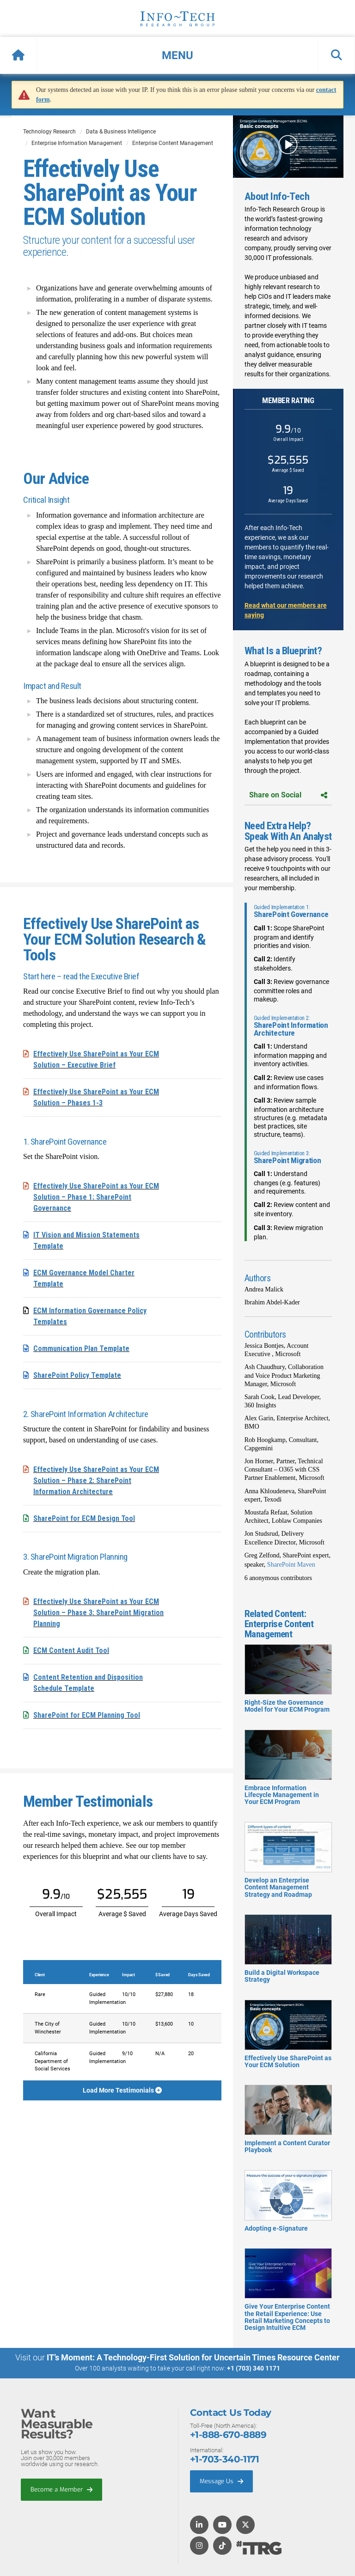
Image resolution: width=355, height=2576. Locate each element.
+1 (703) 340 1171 (253, 2368)
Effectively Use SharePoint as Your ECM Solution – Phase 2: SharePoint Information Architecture (96, 1480)
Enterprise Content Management (172, 143)
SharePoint (281, 1564)
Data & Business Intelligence (121, 131)
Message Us (221, 2481)
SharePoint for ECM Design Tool (84, 1518)
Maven (305, 1564)
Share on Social (288, 794)
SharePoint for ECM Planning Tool (86, 1715)
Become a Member (61, 2489)
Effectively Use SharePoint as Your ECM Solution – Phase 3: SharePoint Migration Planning (98, 1612)
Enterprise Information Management (76, 143)
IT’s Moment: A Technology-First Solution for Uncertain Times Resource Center (193, 2357)
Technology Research (49, 131)
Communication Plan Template (81, 1348)
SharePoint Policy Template (77, 1375)
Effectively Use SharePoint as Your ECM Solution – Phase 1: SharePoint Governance (96, 1197)
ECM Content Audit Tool (71, 1650)
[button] (177, 55)
